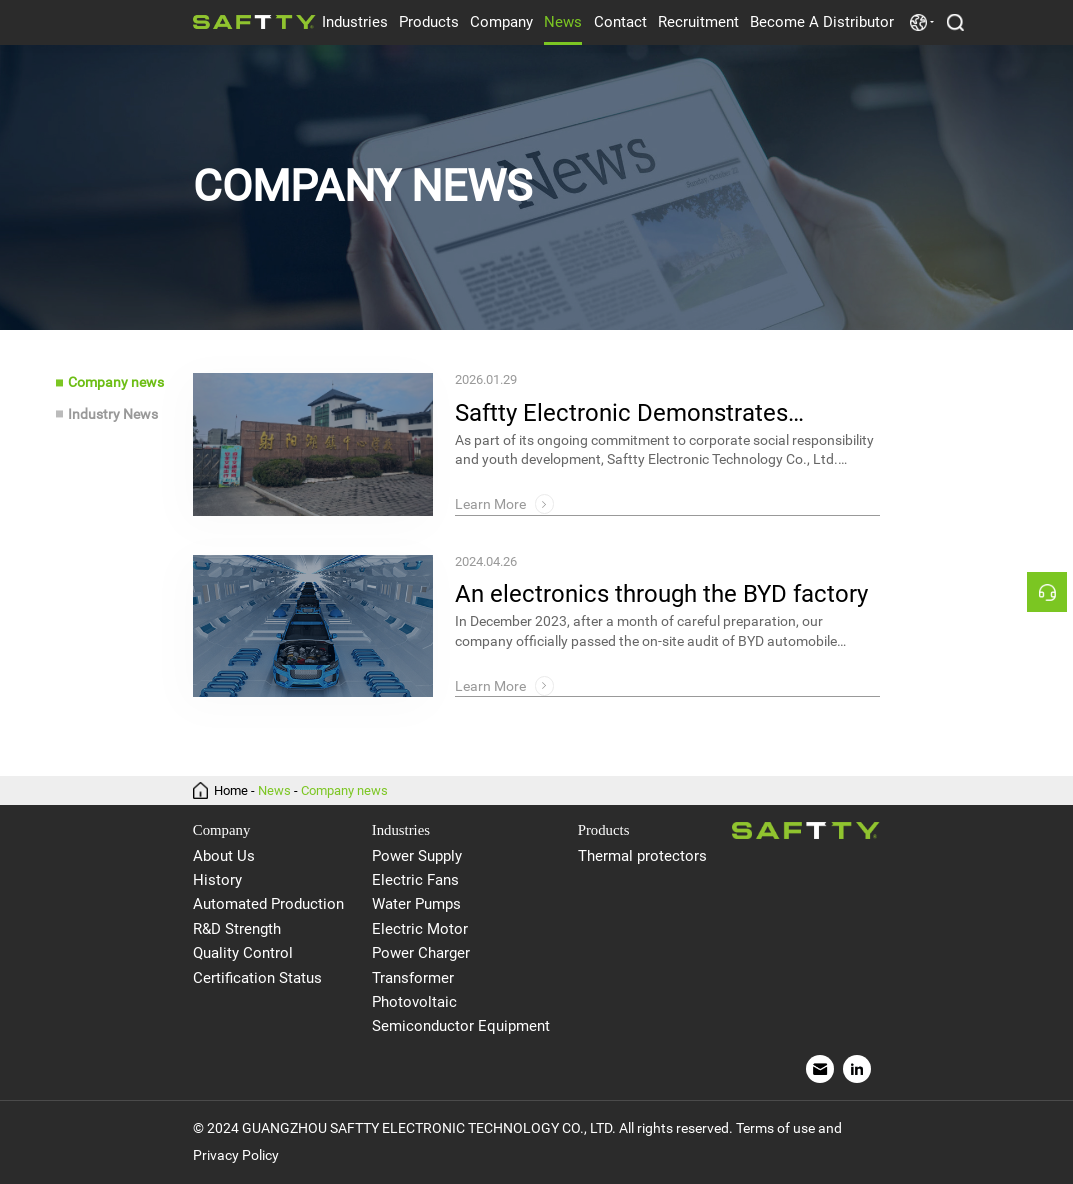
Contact (620, 22)
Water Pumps (416, 904)
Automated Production (268, 904)
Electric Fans (415, 880)
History (217, 880)
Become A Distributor (822, 22)
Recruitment (698, 22)
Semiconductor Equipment (461, 1026)
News (563, 22)
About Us (224, 856)
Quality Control (243, 953)
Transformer (413, 978)
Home (231, 790)
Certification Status (257, 978)
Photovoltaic (414, 1002)
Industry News (113, 414)
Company (501, 22)
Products (429, 22)
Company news (116, 382)
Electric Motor (420, 929)
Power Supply (417, 856)
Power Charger (421, 953)
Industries (355, 22)
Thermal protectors (642, 856)
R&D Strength (237, 929)
